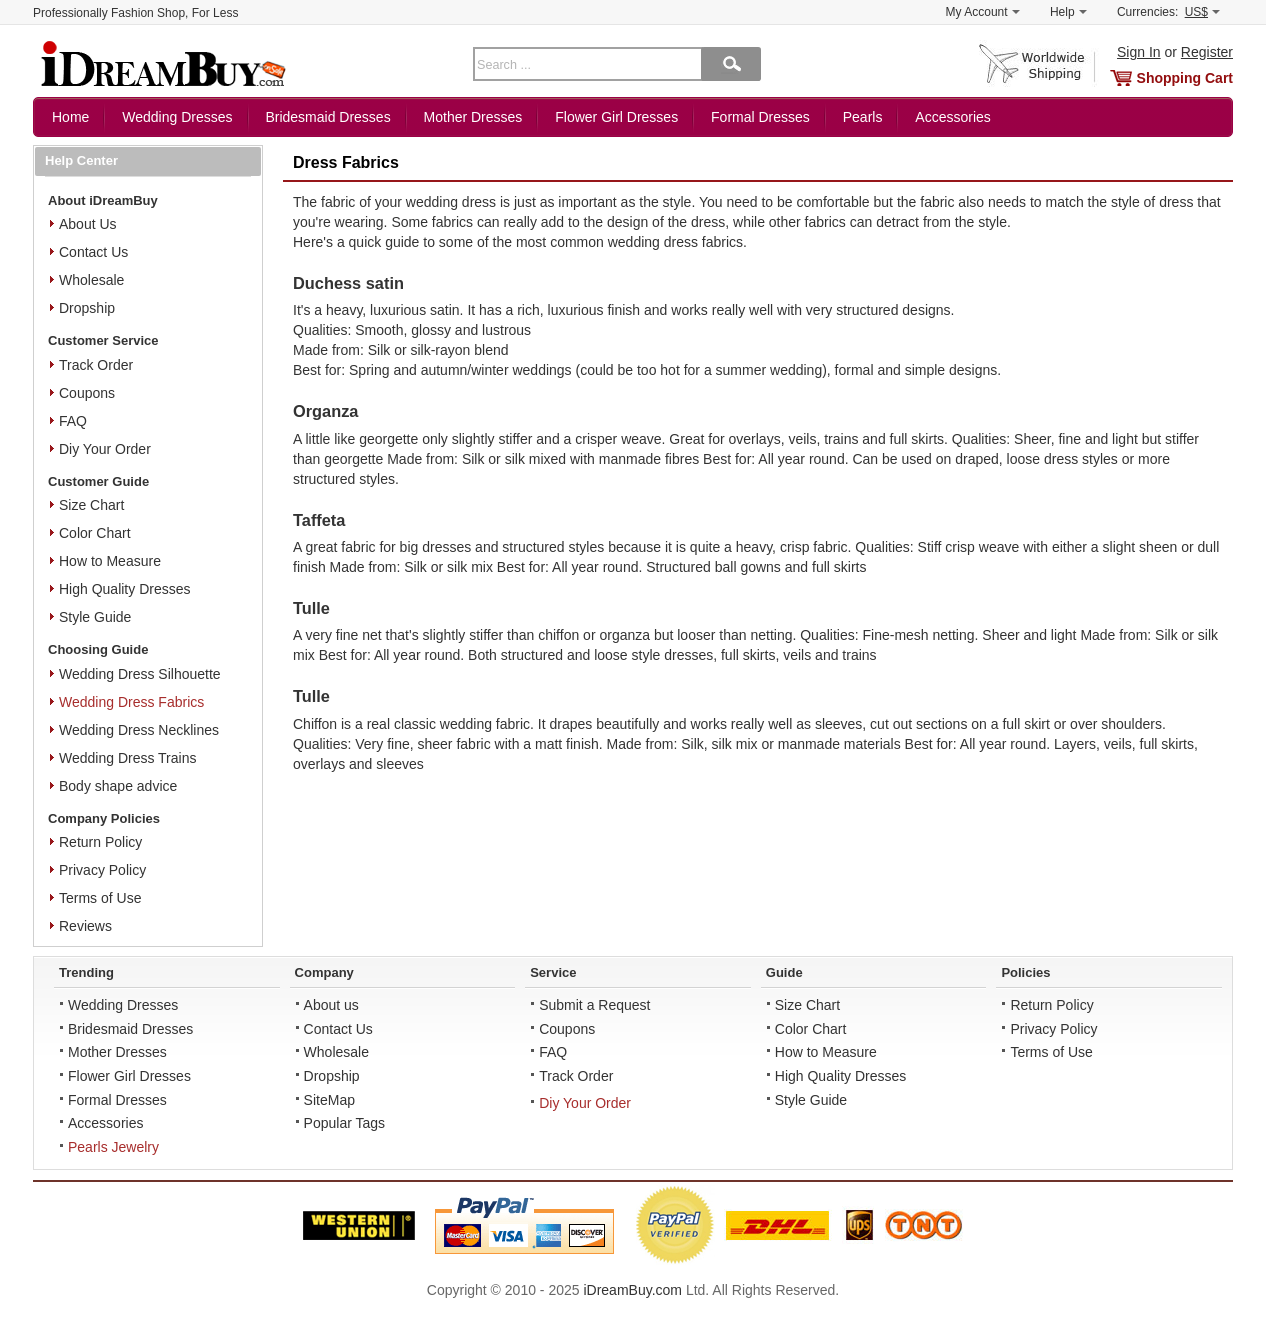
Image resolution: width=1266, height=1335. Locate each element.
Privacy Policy (102, 870)
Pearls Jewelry (113, 1147)
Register (1207, 52)
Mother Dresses (473, 117)
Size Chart (91, 505)
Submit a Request (594, 1005)
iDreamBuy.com (632, 1290)
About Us (88, 224)
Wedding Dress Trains (127, 758)
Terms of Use (100, 898)
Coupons (87, 393)
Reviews (85, 926)
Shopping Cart (1185, 78)
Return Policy (100, 842)
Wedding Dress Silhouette (140, 674)
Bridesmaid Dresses (327, 117)
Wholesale (91, 280)
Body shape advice (118, 786)
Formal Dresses (760, 117)
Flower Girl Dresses (616, 117)
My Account (983, 12)
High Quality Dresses (125, 589)
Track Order (96, 365)
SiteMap (329, 1100)
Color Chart (95, 533)
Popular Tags (344, 1123)
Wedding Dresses (177, 117)
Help (1068, 12)
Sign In (1139, 52)
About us (331, 1005)
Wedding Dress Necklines (139, 730)
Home (70, 117)
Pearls (863, 117)
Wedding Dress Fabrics (131, 702)
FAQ (73, 421)
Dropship (87, 308)
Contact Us (93, 252)
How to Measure (110, 561)
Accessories (952, 117)
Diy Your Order (105, 449)
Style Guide (95, 617)
